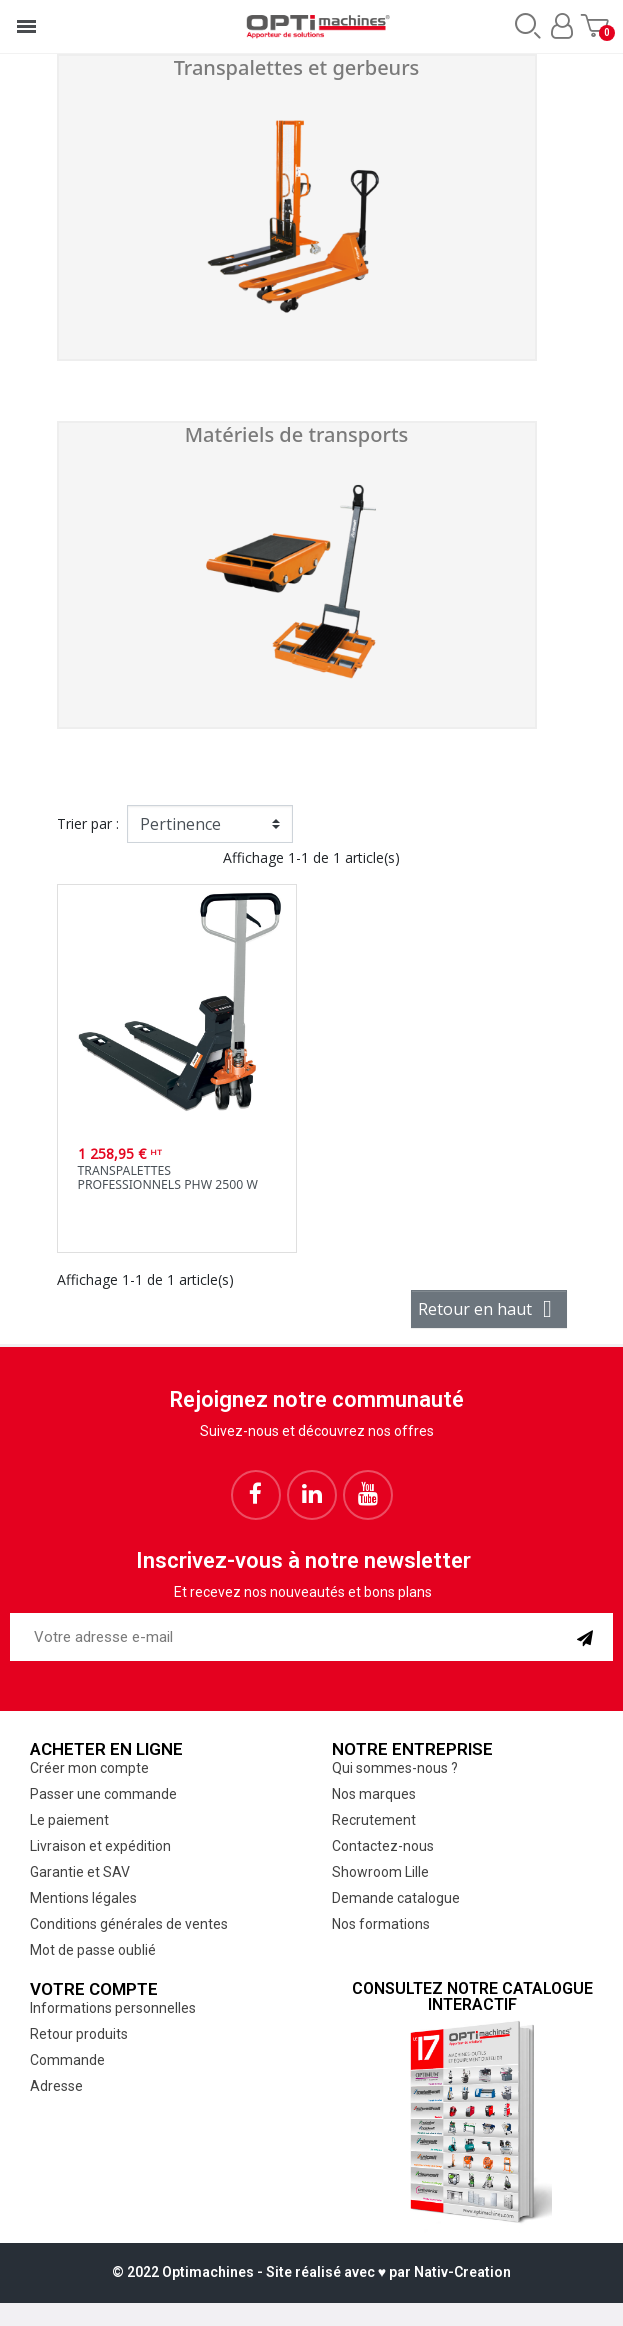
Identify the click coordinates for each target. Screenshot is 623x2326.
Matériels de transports (297, 434)
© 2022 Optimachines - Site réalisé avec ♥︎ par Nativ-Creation (311, 2272)
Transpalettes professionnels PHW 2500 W (168, 1178)
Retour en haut (489, 1309)
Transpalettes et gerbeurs (297, 67)
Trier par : (88, 823)
